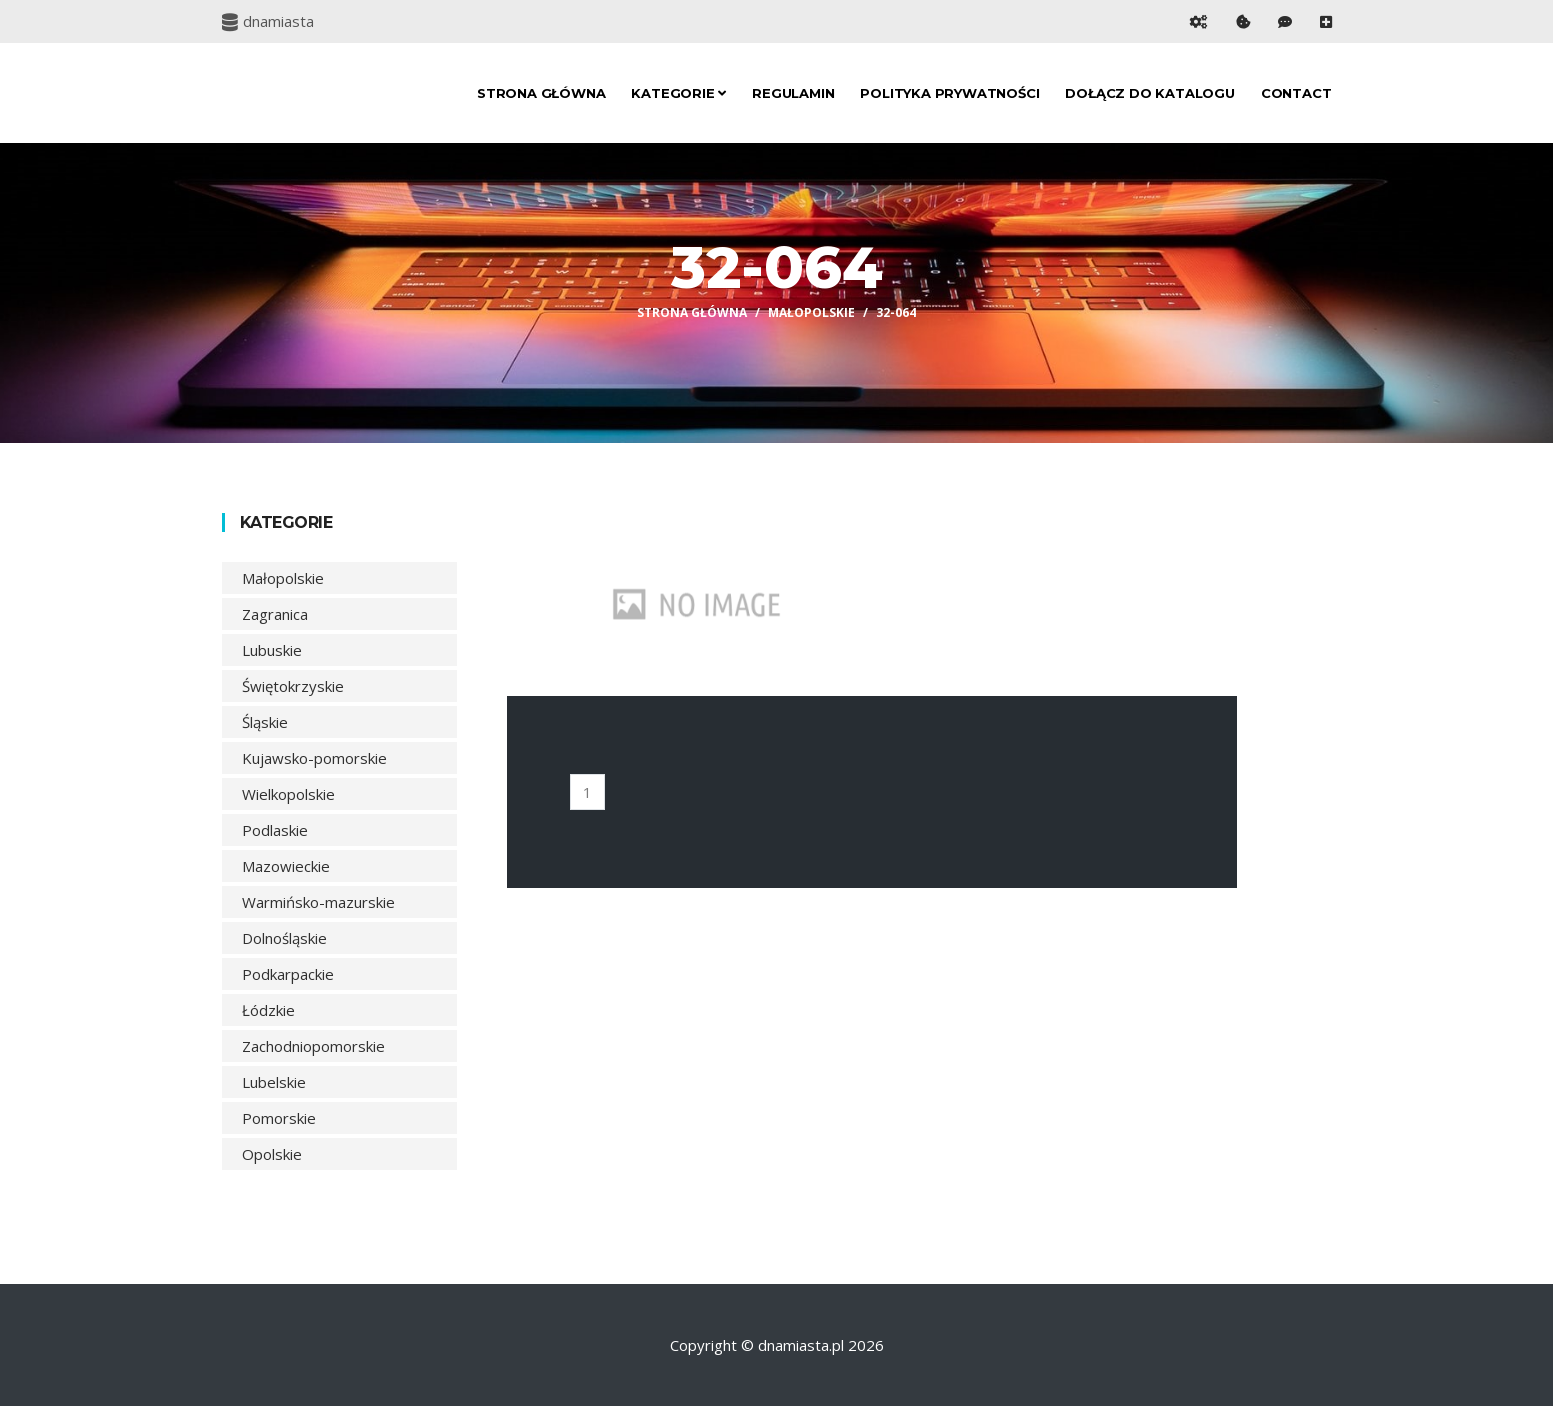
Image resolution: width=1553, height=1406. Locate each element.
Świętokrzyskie (293, 686)
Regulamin (793, 93)
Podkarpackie (288, 974)
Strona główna (541, 93)
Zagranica (275, 614)
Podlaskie (275, 830)
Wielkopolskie (288, 794)
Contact (1296, 93)
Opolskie (272, 1154)
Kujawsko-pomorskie (314, 758)
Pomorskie (279, 1118)
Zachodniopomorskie (313, 1046)
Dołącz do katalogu (1149, 93)
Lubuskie (272, 650)
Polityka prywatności (949, 93)
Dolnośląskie (284, 938)
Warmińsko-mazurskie (318, 902)
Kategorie (678, 93)
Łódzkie (268, 1010)
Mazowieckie (286, 866)
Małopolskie (811, 312)
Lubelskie (274, 1082)
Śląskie (265, 722)
